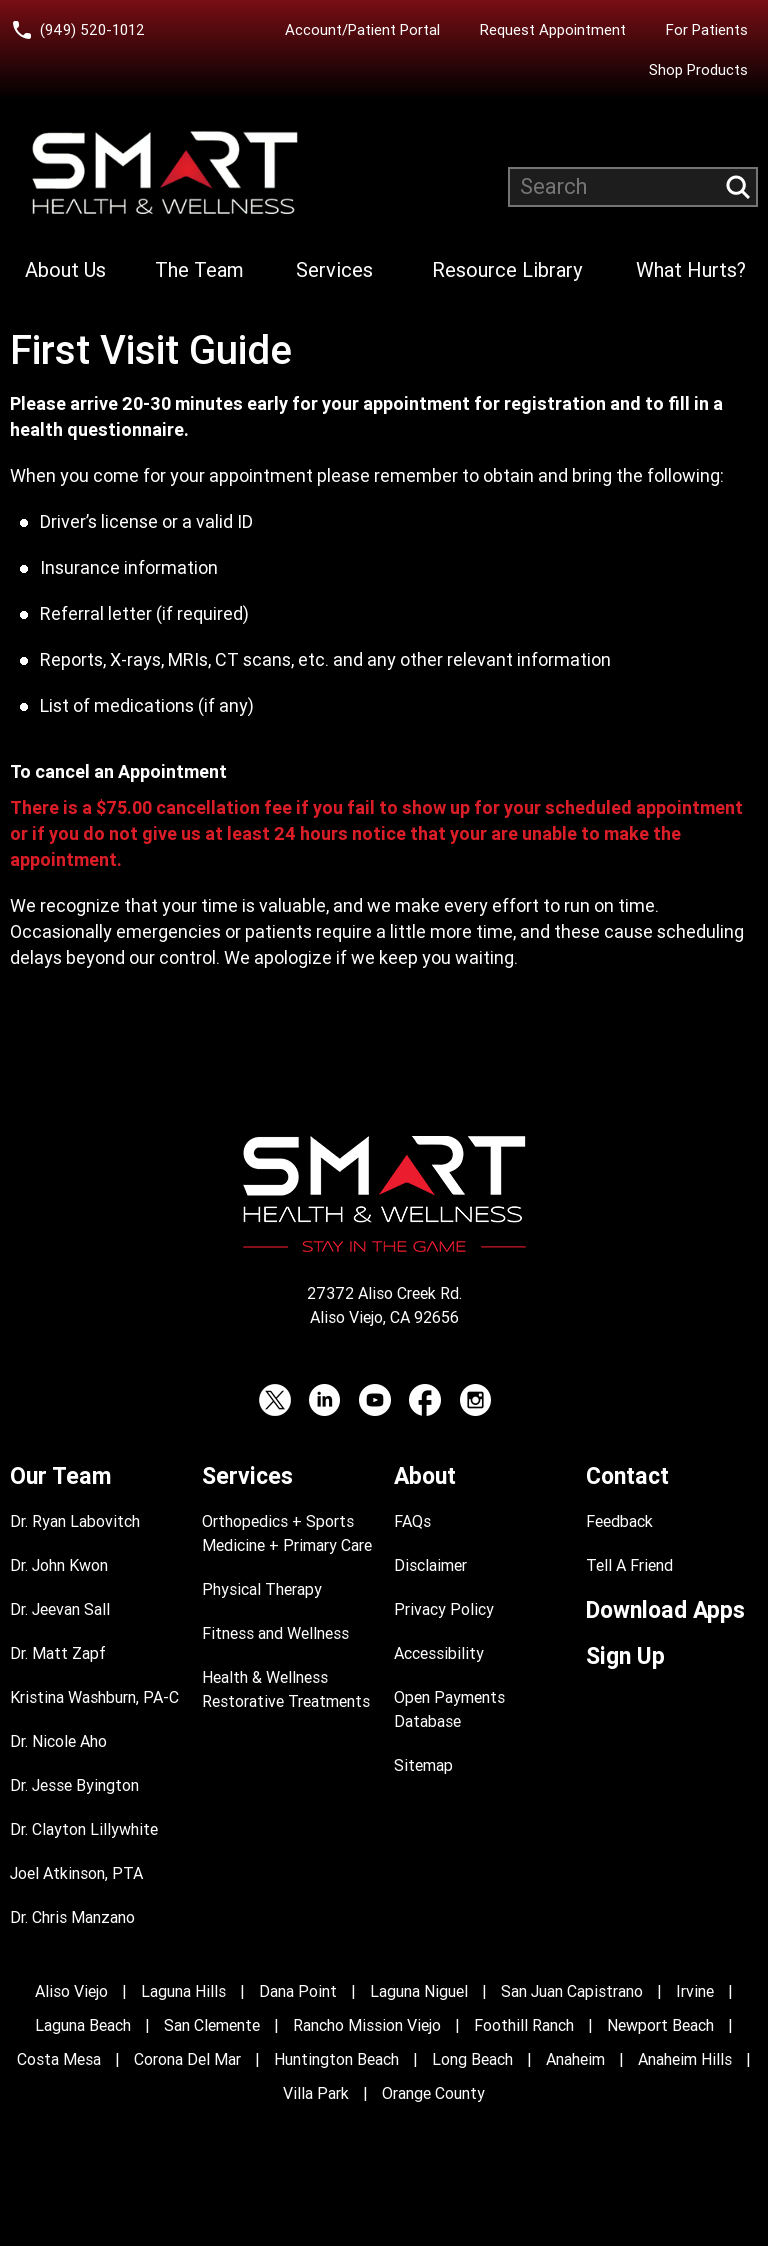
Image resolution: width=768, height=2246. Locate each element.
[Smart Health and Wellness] (165, 173)
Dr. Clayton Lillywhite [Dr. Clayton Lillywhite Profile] (84, 1829)
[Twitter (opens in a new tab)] (275, 1400)
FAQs (412, 1521)
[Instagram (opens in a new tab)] (475, 1400)
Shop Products (698, 70)
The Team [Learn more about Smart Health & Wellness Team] (199, 270)
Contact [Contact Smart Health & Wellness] (627, 1476)
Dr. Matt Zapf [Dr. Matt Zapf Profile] (58, 1653)
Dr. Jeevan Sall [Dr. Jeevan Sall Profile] (60, 1609)
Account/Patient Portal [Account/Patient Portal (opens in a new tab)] (362, 30)
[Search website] (633, 187)
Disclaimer (430, 1565)
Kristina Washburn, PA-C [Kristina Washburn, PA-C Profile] (94, 1697)
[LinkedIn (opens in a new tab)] (325, 1400)
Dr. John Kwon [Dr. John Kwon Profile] (59, 1565)
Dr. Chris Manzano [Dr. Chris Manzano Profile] (72, 1917)
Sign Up (625, 1656)
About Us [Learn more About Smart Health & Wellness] (65, 270)
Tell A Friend (629, 1565)
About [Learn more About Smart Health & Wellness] (425, 1476)
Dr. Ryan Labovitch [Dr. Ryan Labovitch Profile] (75, 1521)
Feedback (619, 1521)
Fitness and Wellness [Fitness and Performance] (275, 1633)
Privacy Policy (444, 1609)
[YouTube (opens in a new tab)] (375, 1400)
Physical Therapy (262, 1589)
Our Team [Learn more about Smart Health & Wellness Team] (60, 1476)
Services (334, 270)
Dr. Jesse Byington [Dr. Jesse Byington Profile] (74, 1785)
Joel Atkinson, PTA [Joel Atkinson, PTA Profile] (76, 1873)
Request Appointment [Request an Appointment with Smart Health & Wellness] (553, 30)
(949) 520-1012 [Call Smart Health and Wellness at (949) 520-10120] (92, 30)
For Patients (707, 30)
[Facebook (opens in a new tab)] (425, 1400)
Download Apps (665, 1610)
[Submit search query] (738, 187)
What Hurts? (691, 270)
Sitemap (423, 1765)
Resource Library (507, 270)
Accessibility (439, 1653)
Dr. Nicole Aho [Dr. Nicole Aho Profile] (58, 1741)
